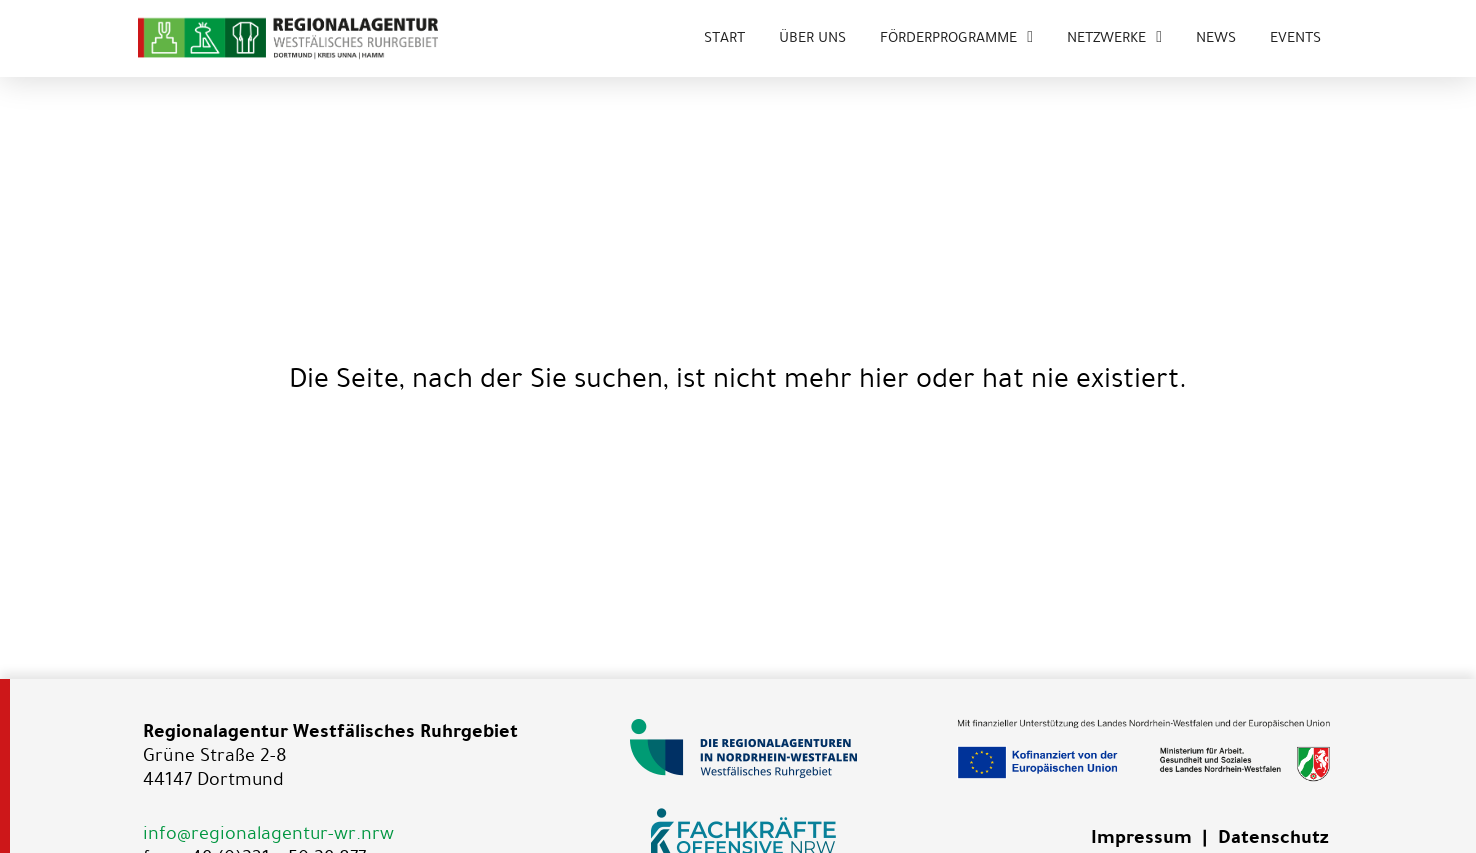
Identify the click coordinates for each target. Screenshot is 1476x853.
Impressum (1141, 837)
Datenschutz (1273, 837)
